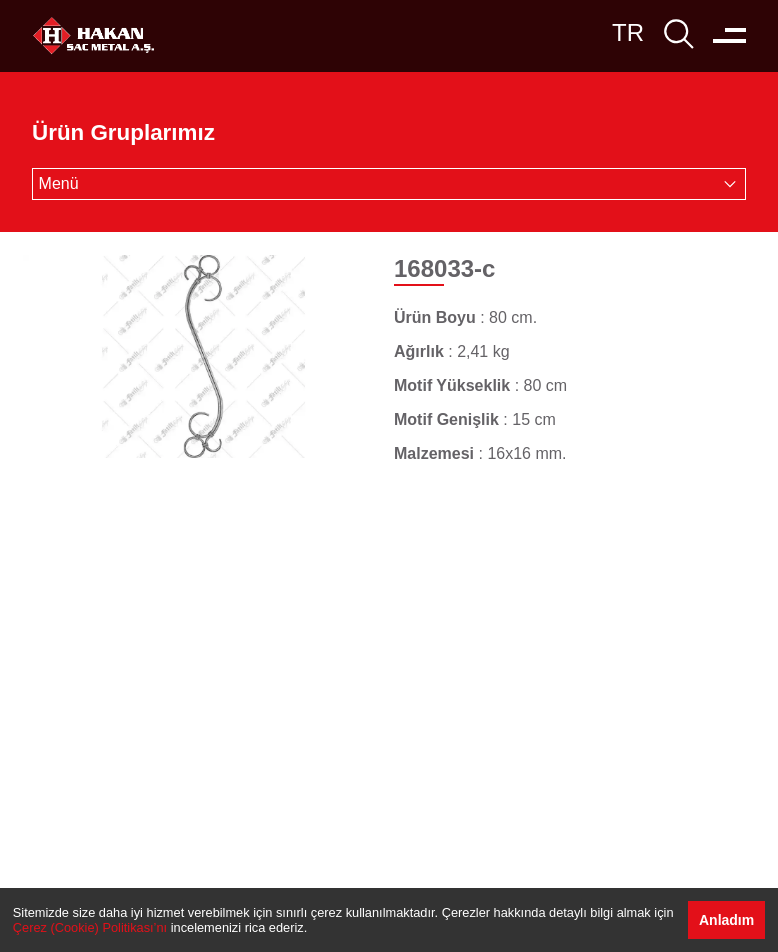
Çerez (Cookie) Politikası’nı (90, 927)
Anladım (726, 920)
